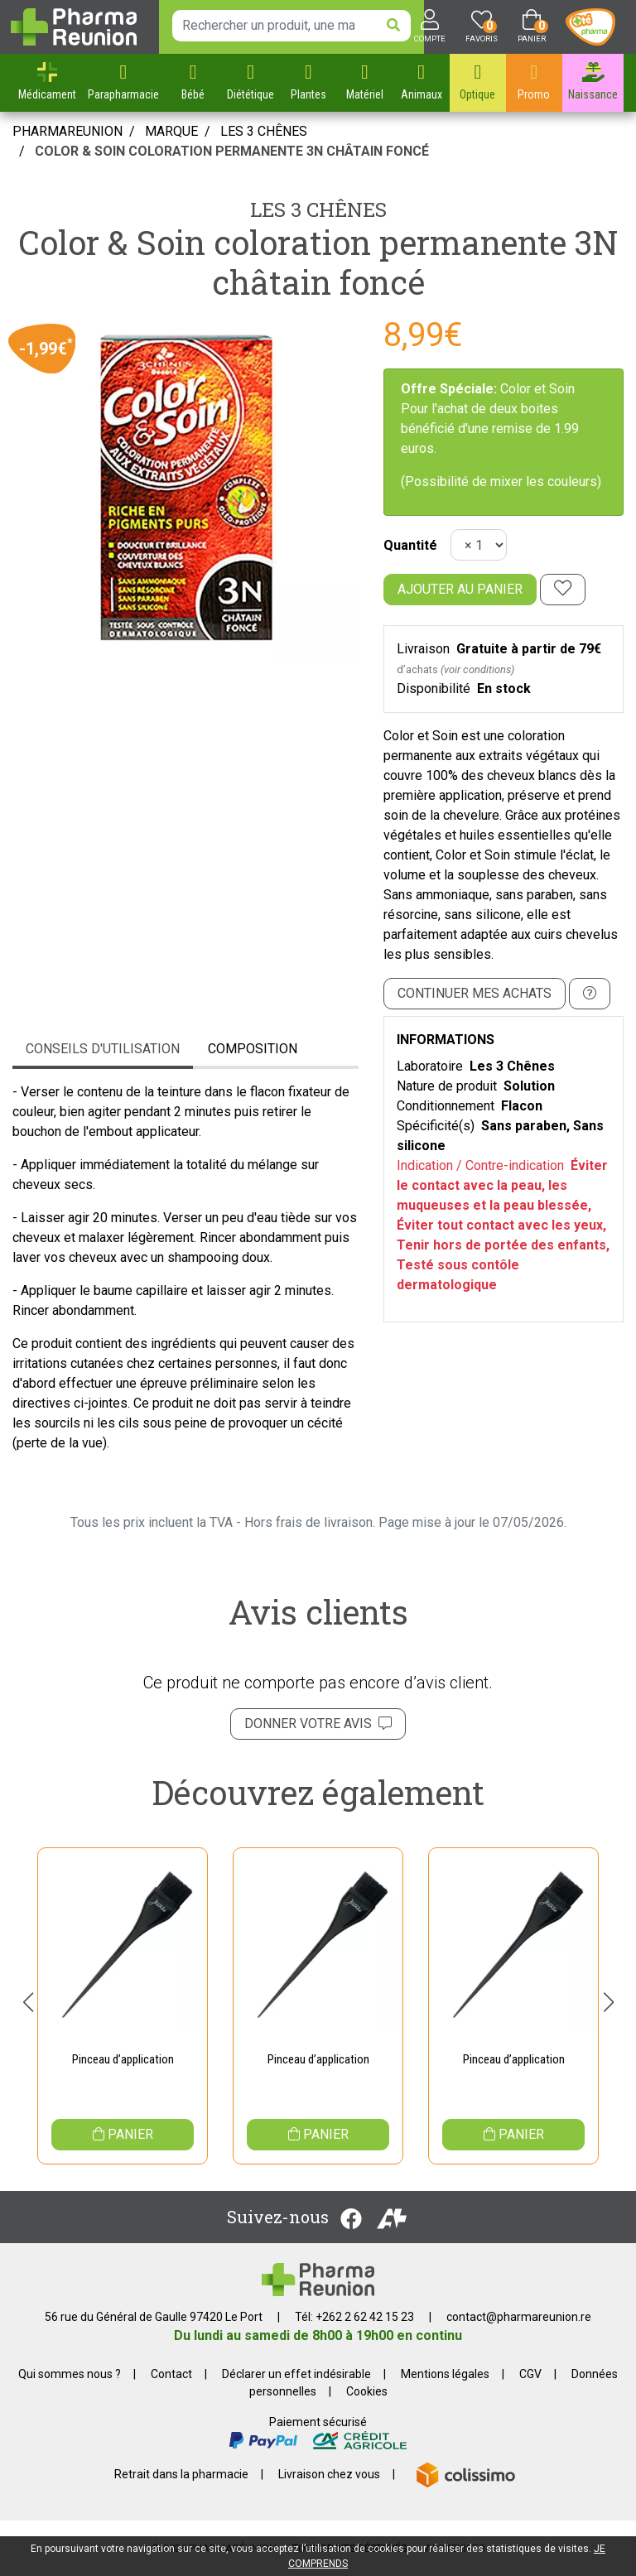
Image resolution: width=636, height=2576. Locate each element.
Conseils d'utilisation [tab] (103, 1049)
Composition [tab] (252, 1049)
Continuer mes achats (475, 993)
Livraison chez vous (329, 2474)
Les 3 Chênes (318, 209)
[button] (28, 2002)
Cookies (367, 2391)
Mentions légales (445, 2374)
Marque (171, 131)
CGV (530, 2374)
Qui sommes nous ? (69, 2374)
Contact (171, 2374)
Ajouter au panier (460, 589)
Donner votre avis (318, 1723)
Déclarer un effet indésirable (296, 2374)
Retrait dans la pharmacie (181, 2474)
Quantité (410, 545)
